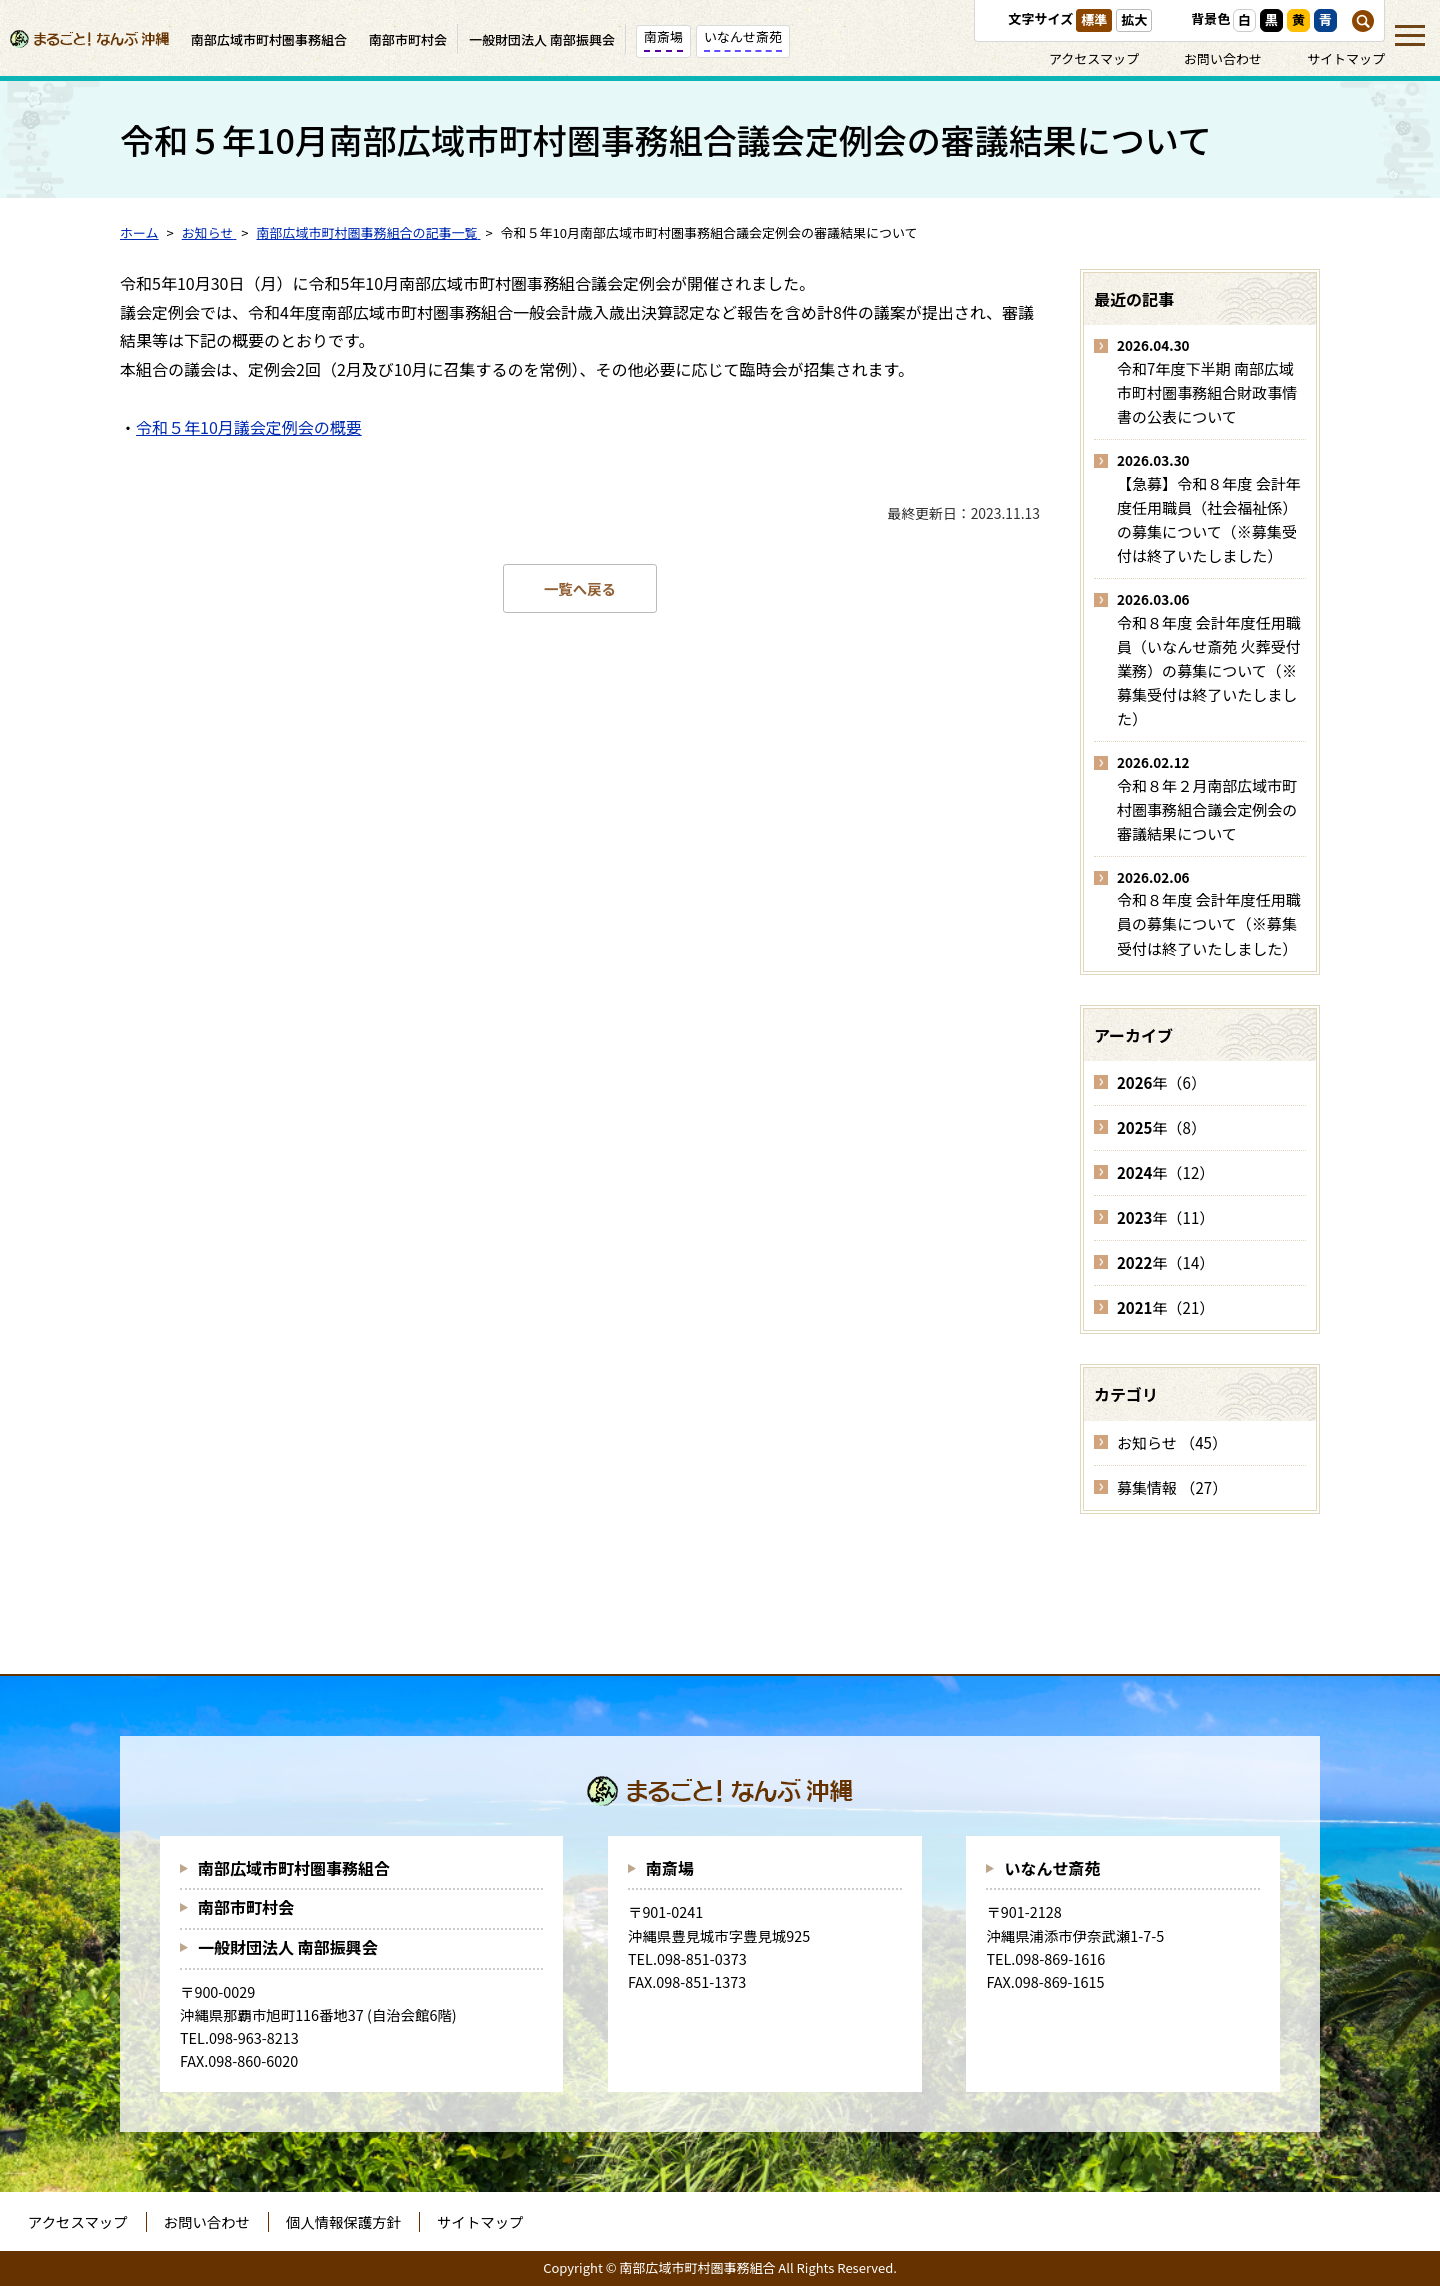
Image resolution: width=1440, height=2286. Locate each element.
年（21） (1165, 1307)
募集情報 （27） (1172, 1487)
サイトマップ (1346, 58)
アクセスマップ (1094, 58)
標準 (1094, 19)
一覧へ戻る (580, 588)
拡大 (1134, 19)
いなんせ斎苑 (1052, 1868)
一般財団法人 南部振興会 (288, 1947)
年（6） (1161, 1082)
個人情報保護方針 (343, 2221)
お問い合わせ (1223, 58)
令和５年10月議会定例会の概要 (249, 427)
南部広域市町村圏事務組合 (294, 1868)
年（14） (1165, 1262)
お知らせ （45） (1172, 1442)
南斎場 (670, 1868)
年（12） (1165, 1172)
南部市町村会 (246, 1907)
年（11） (1165, 1217)
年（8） (1161, 1127)
